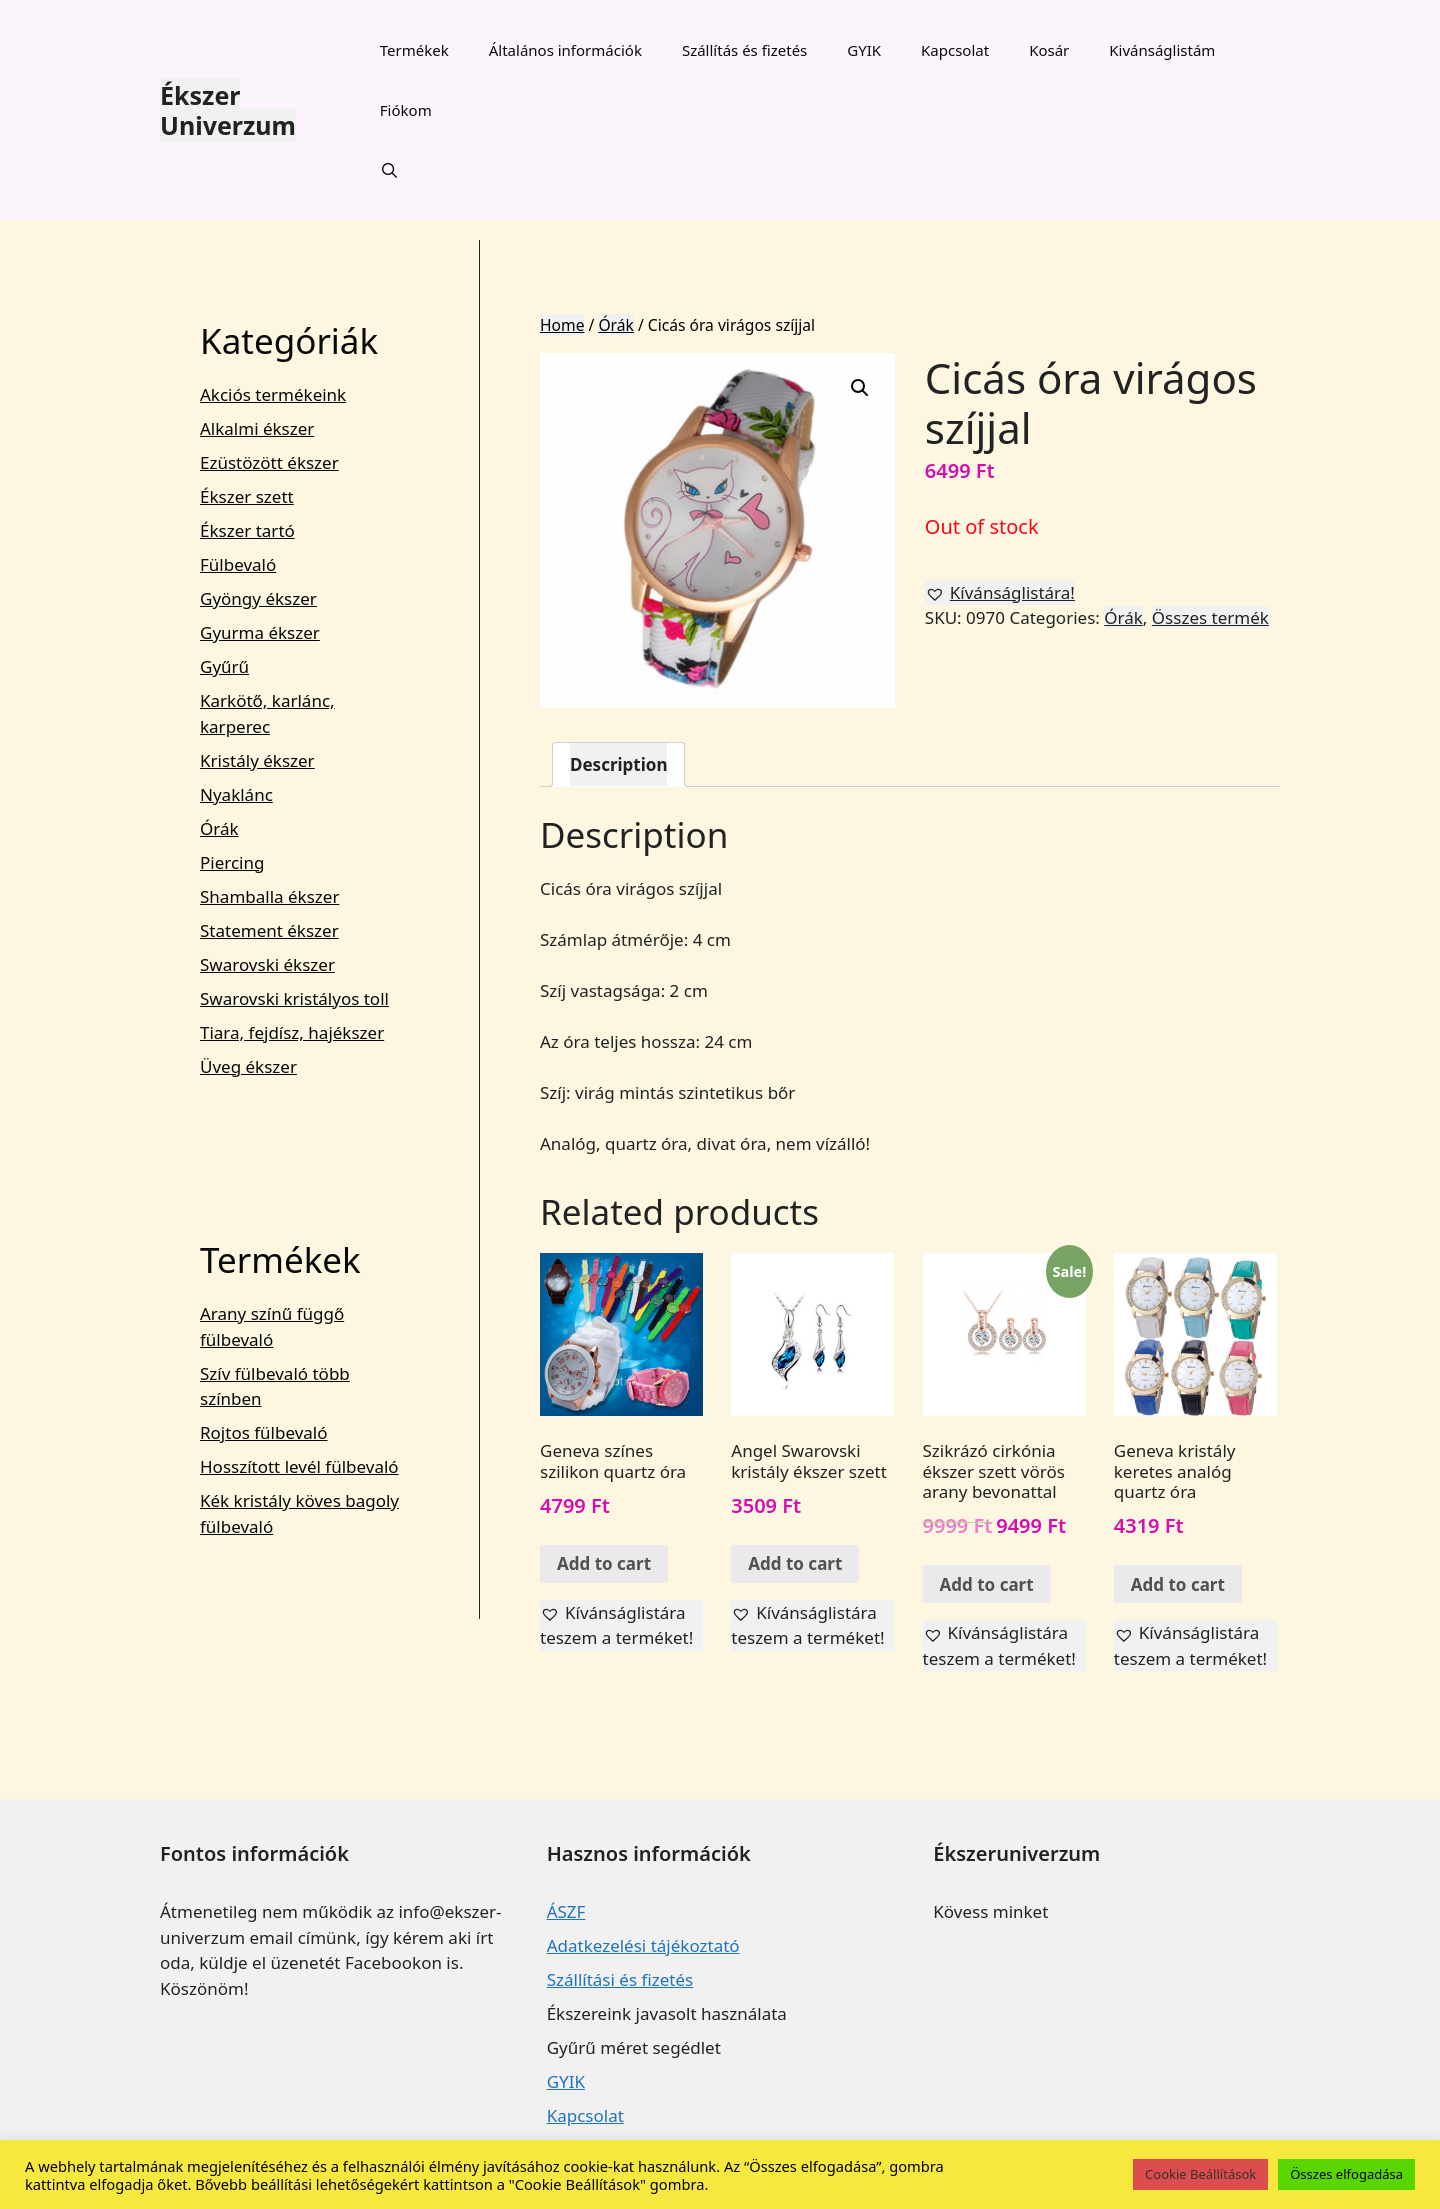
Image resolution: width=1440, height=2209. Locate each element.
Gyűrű (224, 666)
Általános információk (565, 50)
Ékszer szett (247, 496)
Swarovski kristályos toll (294, 998)
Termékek (414, 50)
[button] (1000, 593)
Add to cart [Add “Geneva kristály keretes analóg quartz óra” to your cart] (1178, 1584)
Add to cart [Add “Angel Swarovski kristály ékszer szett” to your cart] (795, 1563)
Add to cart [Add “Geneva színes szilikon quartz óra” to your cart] (604, 1563)
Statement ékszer (269, 930)
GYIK (864, 50)
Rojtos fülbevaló (264, 1432)
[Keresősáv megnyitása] (389, 170)
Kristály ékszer (257, 760)
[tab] (618, 764)
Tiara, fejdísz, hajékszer (292, 1032)
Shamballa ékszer (269, 896)
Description (618, 764)
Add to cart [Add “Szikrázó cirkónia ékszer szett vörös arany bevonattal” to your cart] (987, 1584)
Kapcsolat (955, 50)
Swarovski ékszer (267, 964)
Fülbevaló (238, 564)
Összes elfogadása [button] (1346, 2174)
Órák (615, 325)
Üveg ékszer (248, 1066)
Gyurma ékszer (260, 632)
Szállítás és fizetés (744, 50)
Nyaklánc (236, 794)
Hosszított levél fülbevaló (299, 1466)
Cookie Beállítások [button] (1200, 2174)
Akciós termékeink (273, 394)
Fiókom (406, 110)
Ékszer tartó (247, 530)
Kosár (1049, 50)
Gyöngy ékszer (258, 598)
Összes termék (1210, 617)
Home (562, 325)
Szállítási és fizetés (620, 1979)
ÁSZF (566, 1911)
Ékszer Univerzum (228, 110)
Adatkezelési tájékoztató (643, 1945)
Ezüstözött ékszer (269, 462)
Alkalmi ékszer (257, 428)
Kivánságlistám (1162, 50)
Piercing (232, 862)
